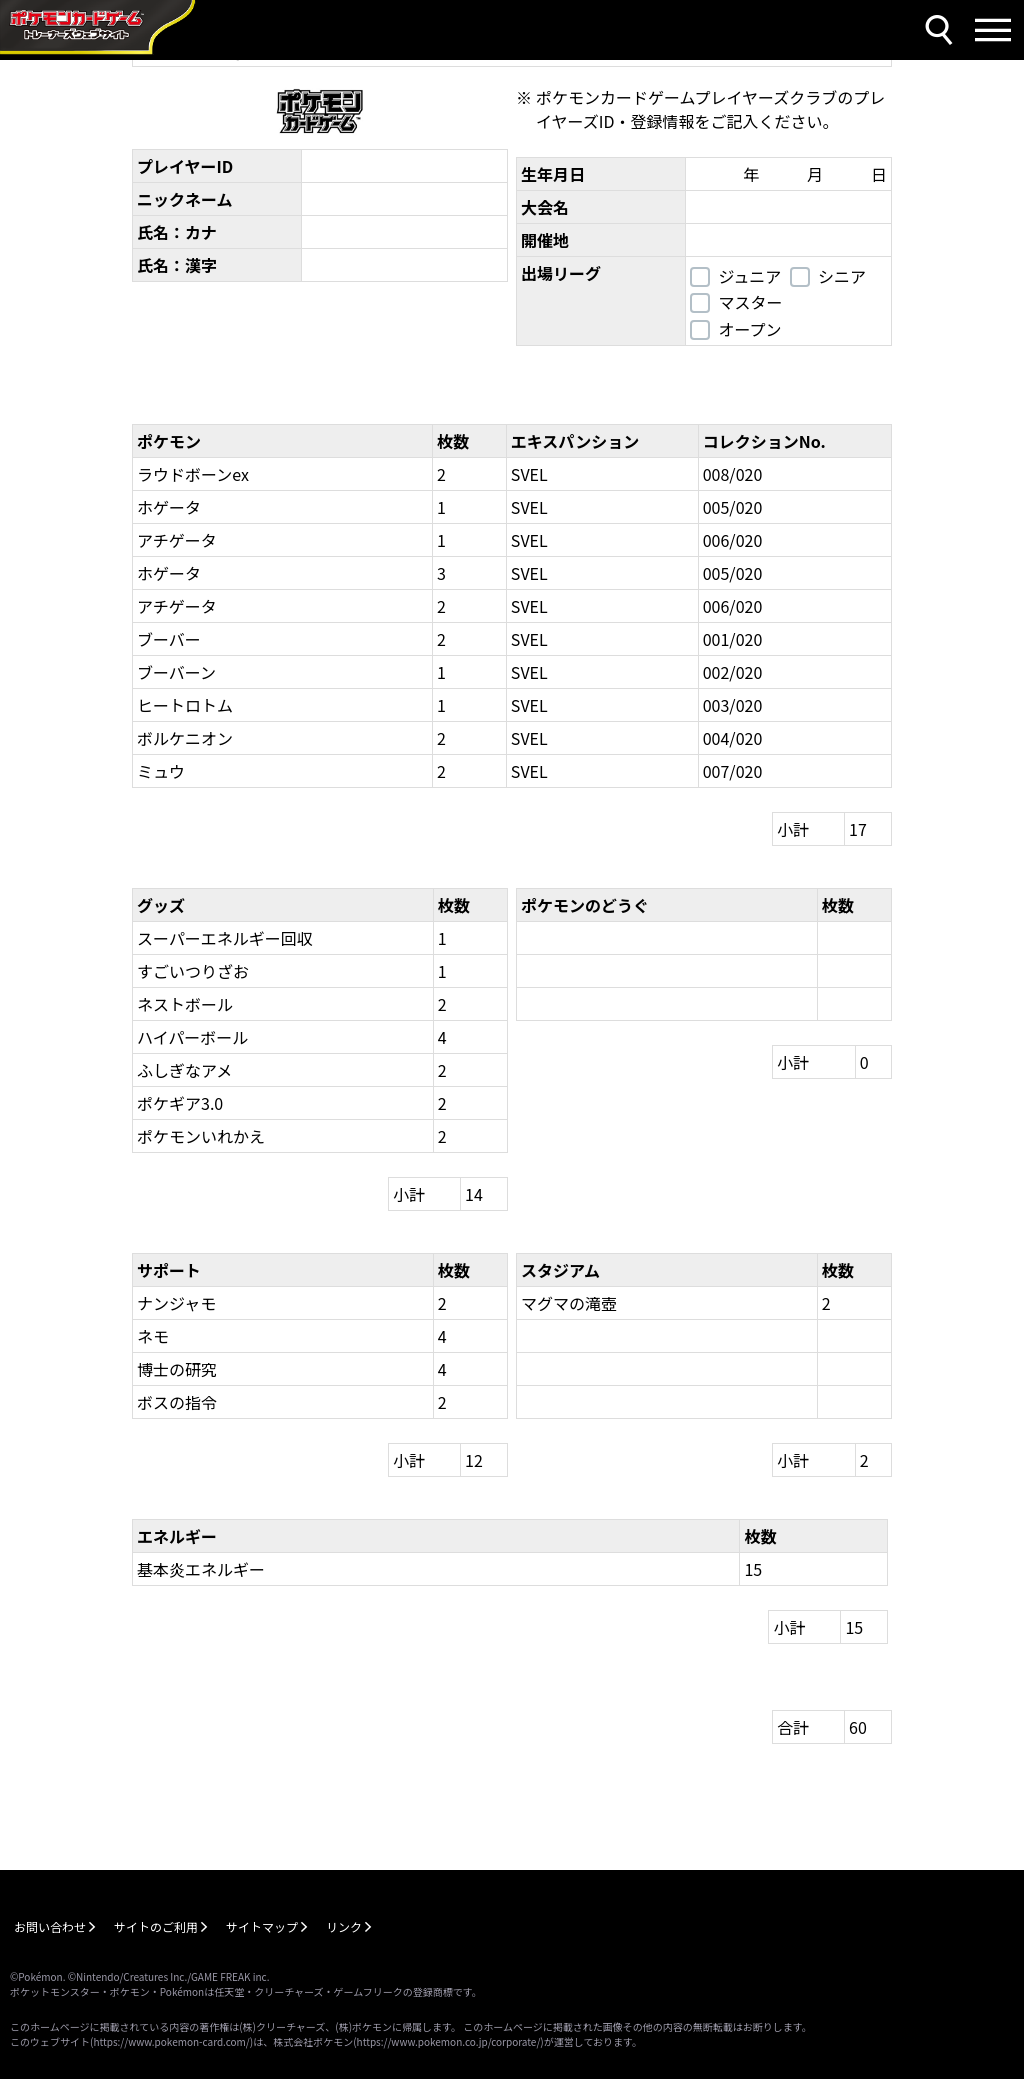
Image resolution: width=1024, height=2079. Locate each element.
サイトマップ (262, 1926)
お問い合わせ (50, 1926)
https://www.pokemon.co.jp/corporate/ (449, 2041)
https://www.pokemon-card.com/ (171, 2041)
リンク (344, 1926)
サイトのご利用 (156, 1926)
